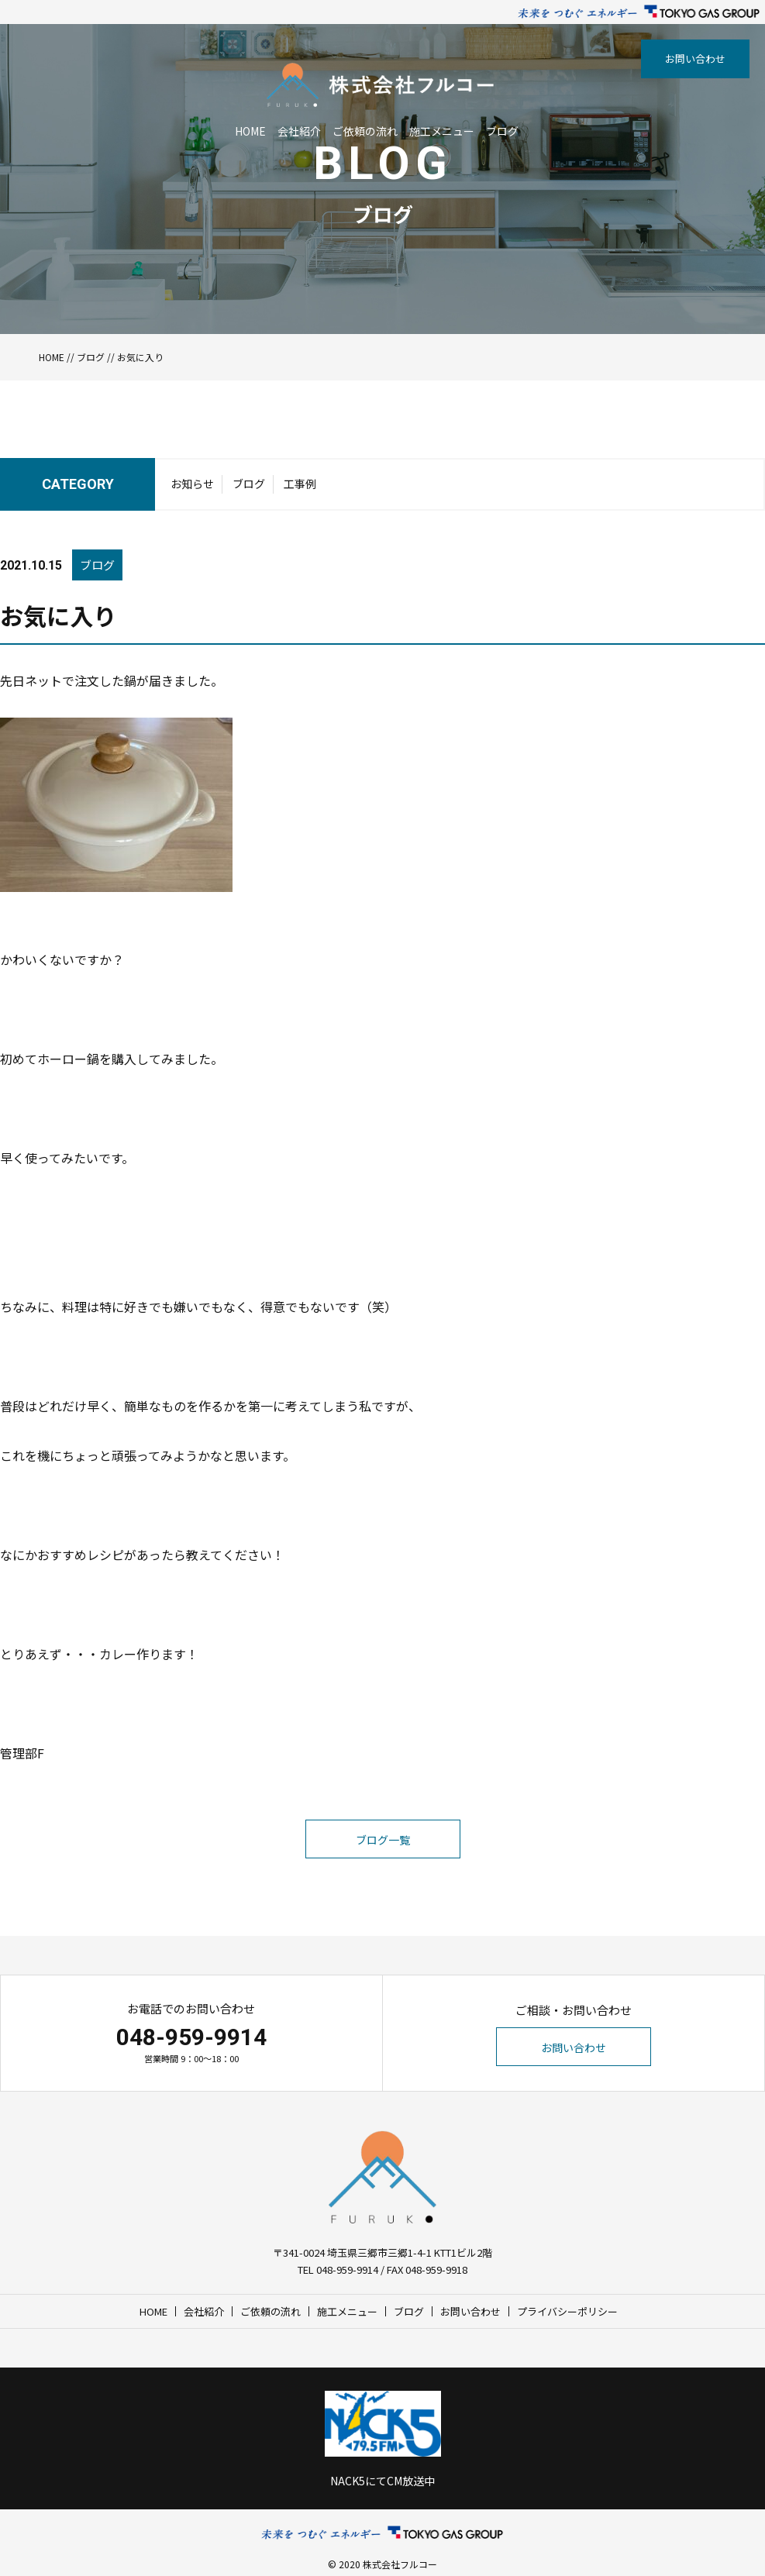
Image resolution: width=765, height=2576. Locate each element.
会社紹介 (299, 131)
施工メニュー (441, 131)
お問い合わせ (695, 58)
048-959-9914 (191, 2037)
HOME (250, 131)
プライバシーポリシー (567, 2311)
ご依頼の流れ (365, 131)
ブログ (502, 131)
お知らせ (192, 483)
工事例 (300, 483)
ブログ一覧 (383, 1840)
